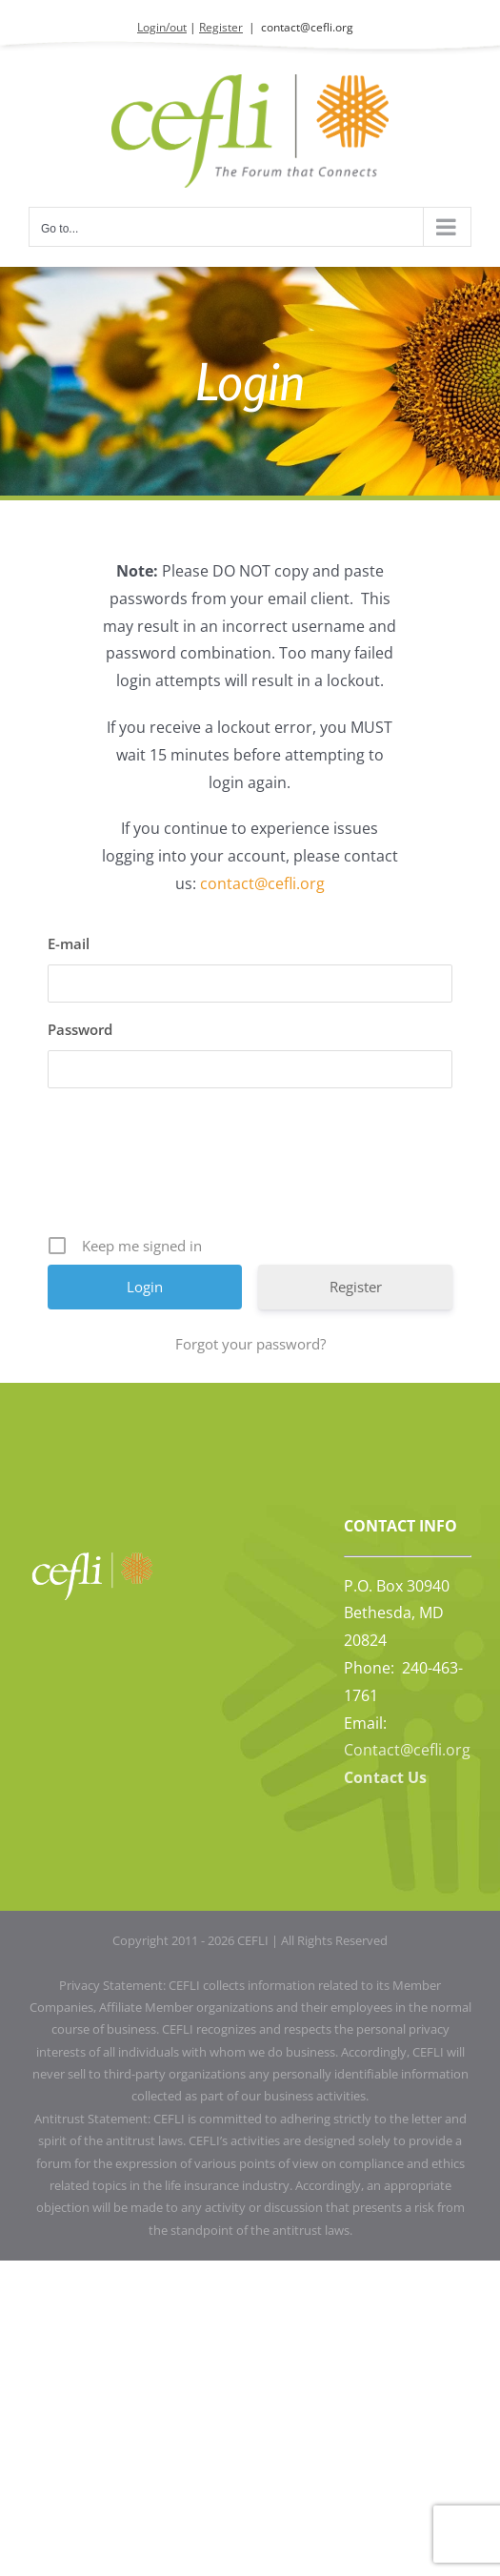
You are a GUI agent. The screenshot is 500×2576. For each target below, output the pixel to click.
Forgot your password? (250, 1343)
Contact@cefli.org (407, 1749)
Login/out (162, 27)
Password (80, 1029)
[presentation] (252, 1168)
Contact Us (385, 1777)
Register (221, 27)
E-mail (69, 943)
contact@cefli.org (307, 27)
